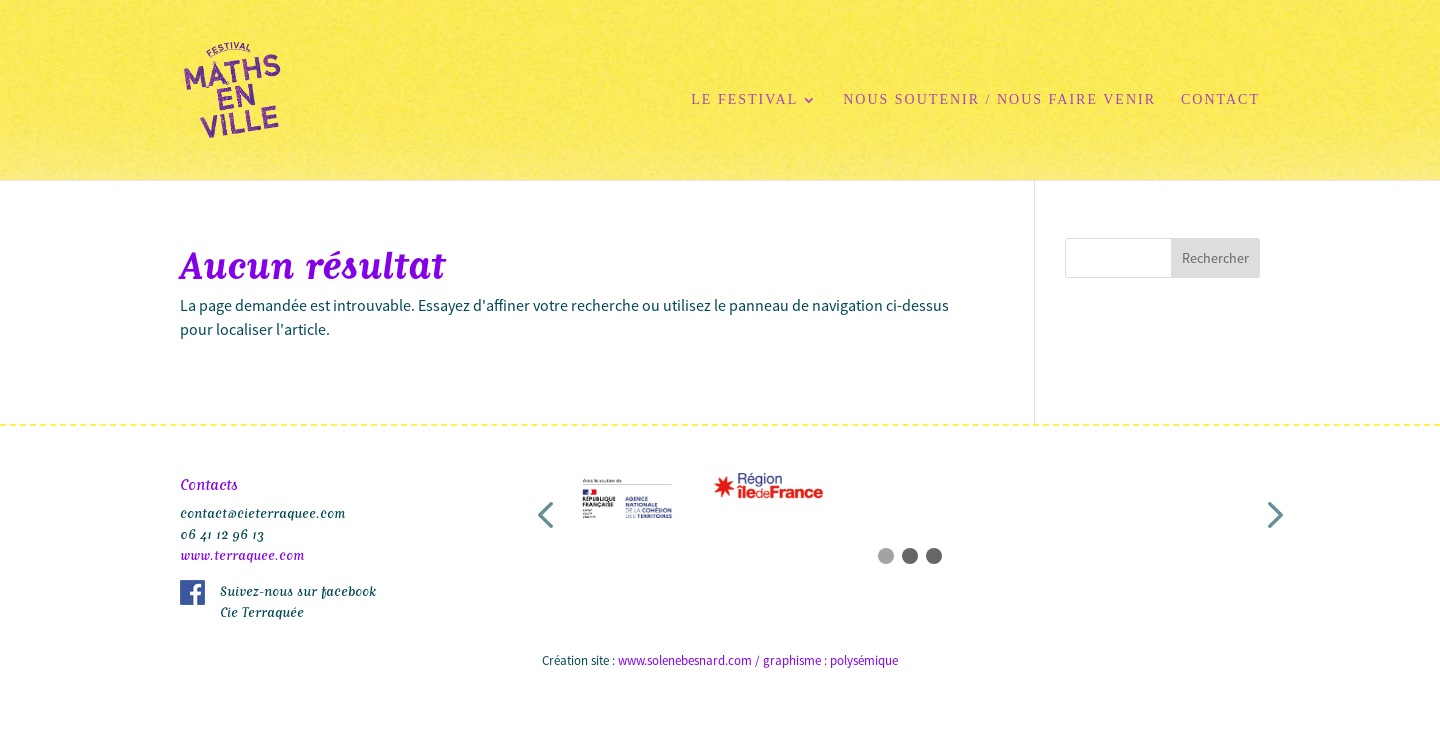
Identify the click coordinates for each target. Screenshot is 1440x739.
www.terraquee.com (242, 553)
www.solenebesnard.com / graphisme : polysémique (758, 660)
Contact (1220, 100)
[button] (545, 516)
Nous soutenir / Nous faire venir (999, 100)
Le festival (744, 100)
